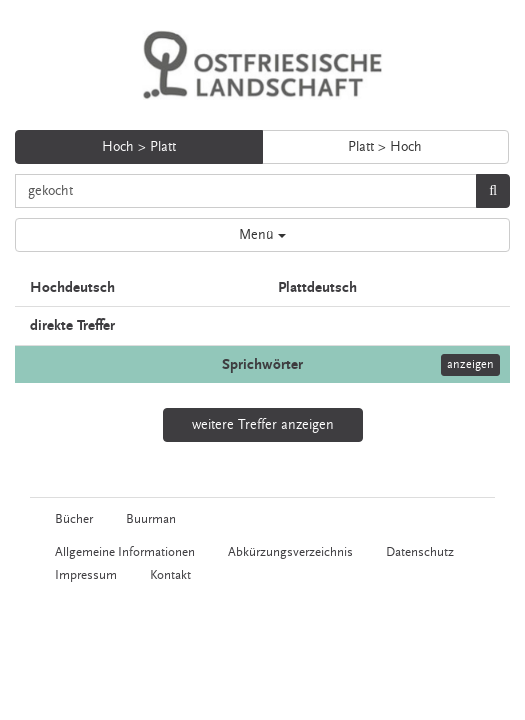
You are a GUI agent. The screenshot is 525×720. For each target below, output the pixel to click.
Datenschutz (420, 552)
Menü (262, 235)
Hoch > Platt (139, 147)
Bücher (74, 519)
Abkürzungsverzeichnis (290, 552)
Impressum (86, 575)
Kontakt (170, 575)
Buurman (151, 519)
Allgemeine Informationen (125, 552)
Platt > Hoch (385, 147)
